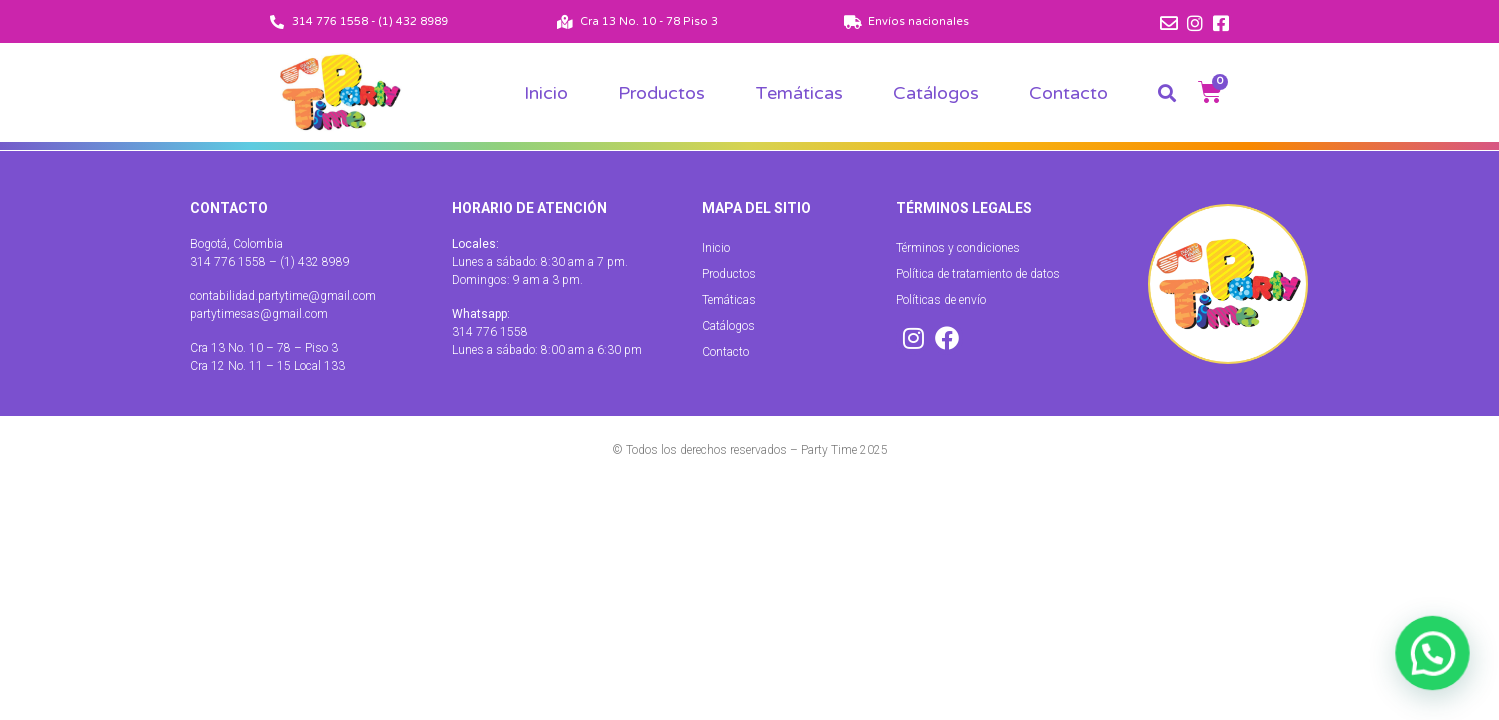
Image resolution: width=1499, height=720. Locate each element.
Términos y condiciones (958, 248)
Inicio (546, 93)
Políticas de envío (941, 300)
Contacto (1068, 93)
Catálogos (936, 93)
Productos (661, 93)
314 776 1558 (490, 332)
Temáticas (799, 93)
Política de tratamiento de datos (978, 274)
